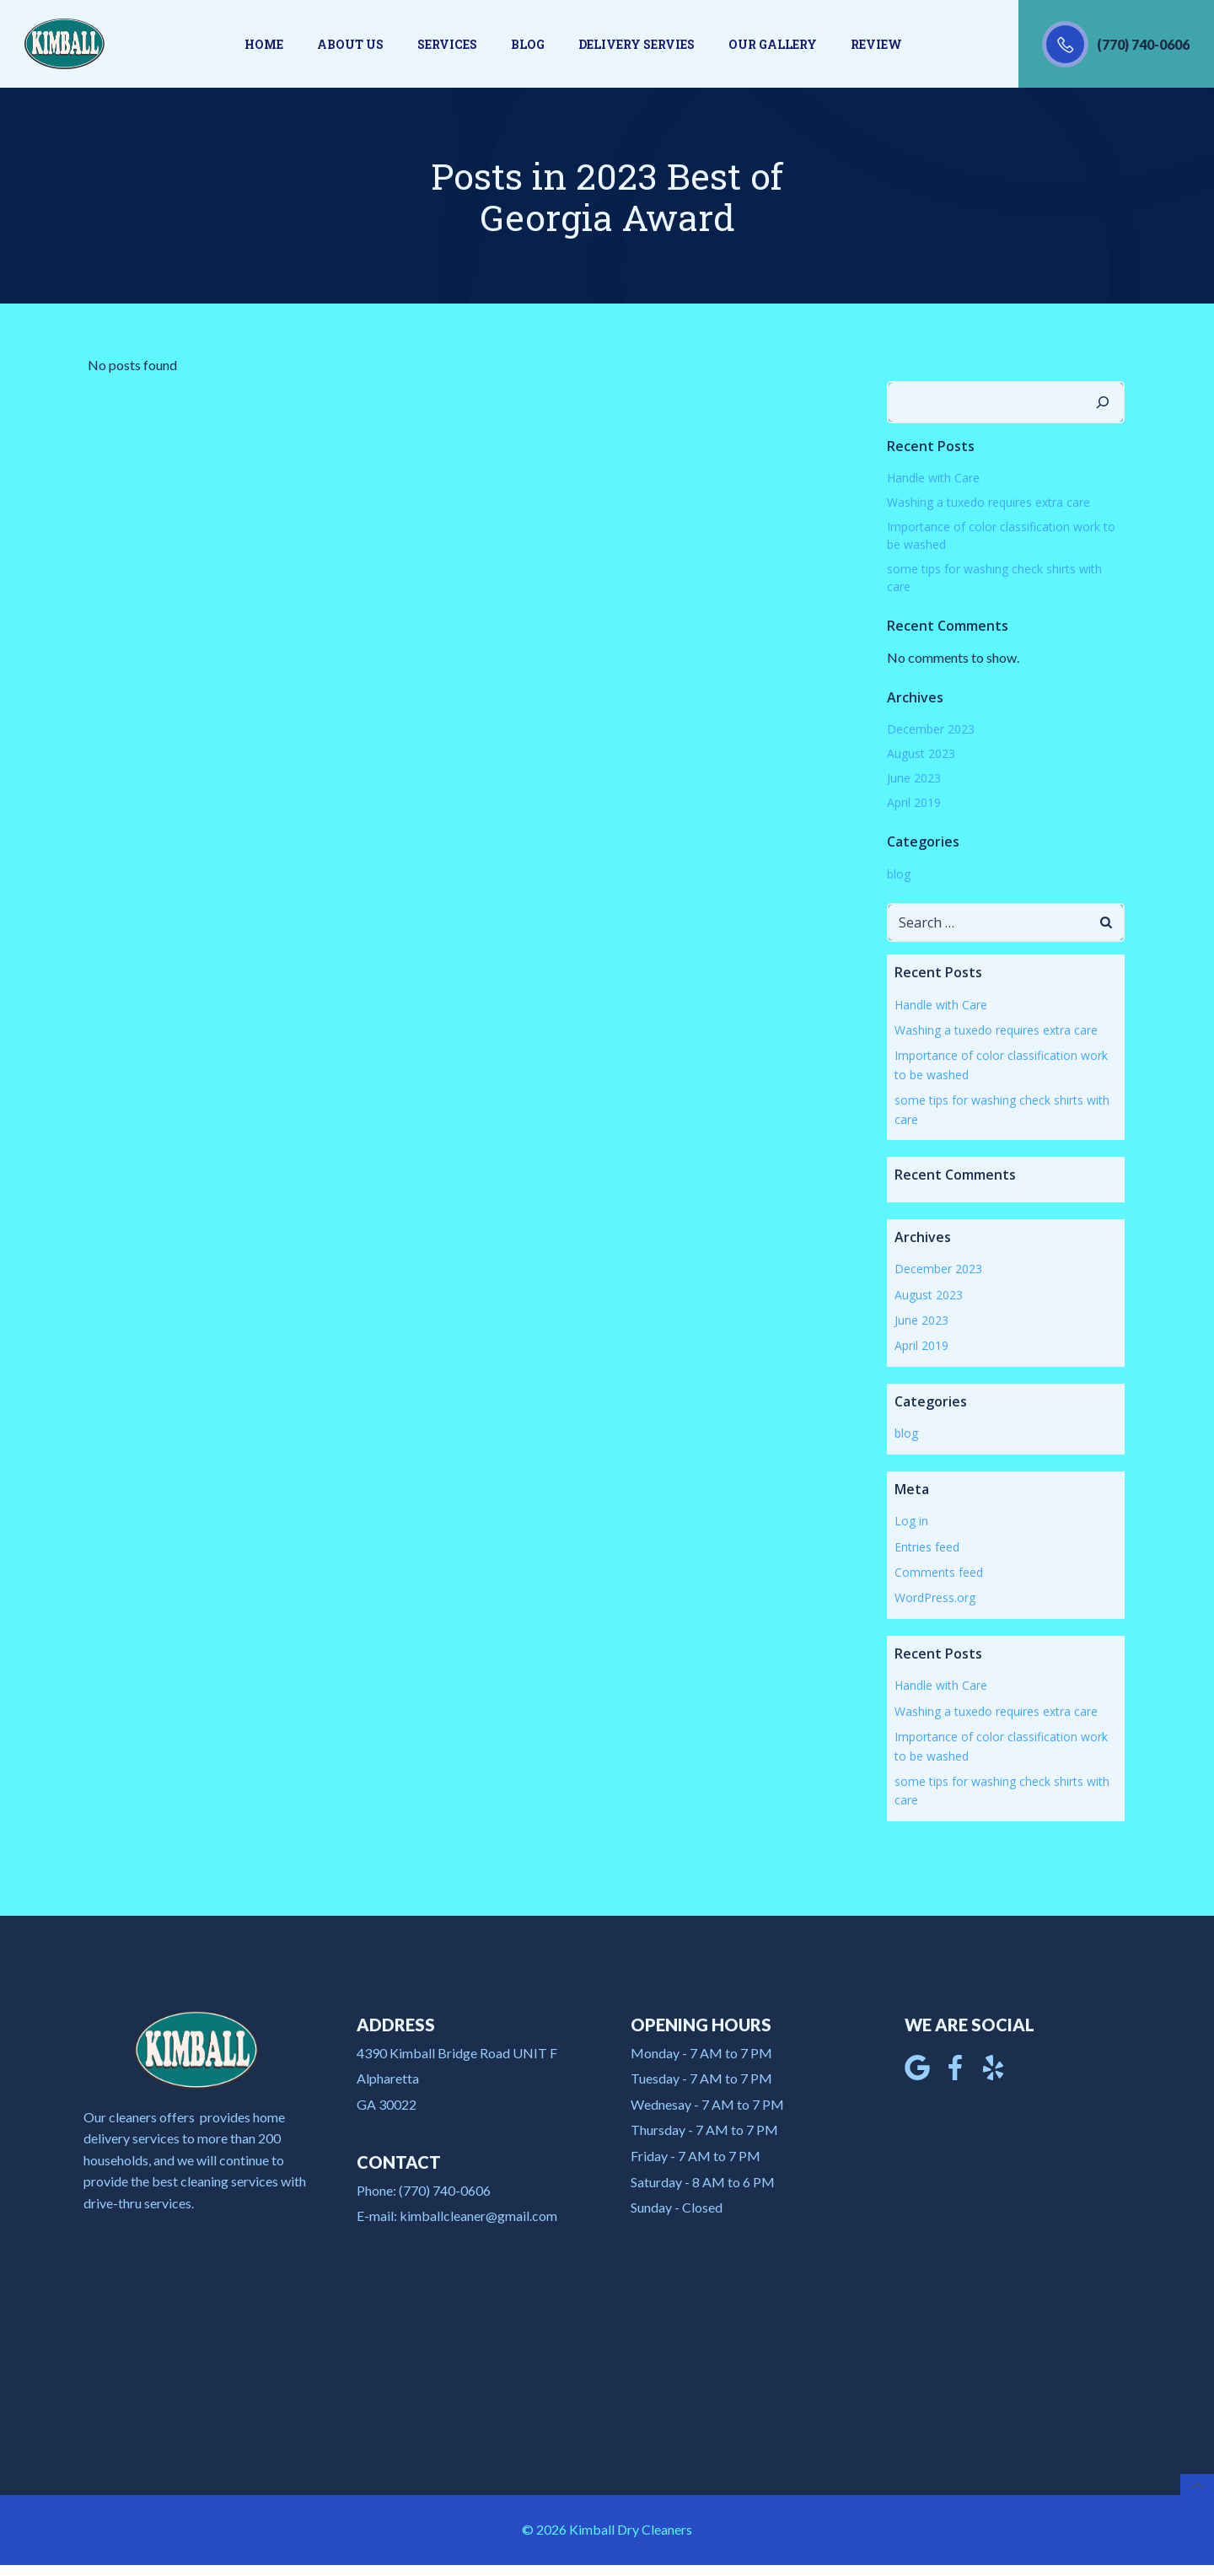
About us (350, 44)
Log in (910, 1520)
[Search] (1104, 401)
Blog (528, 44)
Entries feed (926, 1545)
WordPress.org (934, 1597)
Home (263, 44)
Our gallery (772, 44)
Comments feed (938, 1571)
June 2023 (913, 777)
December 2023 (930, 728)
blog (898, 873)
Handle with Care (932, 477)
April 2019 (913, 801)
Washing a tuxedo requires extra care (987, 501)
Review (876, 44)
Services (447, 44)
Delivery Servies (636, 44)
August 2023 (920, 753)
